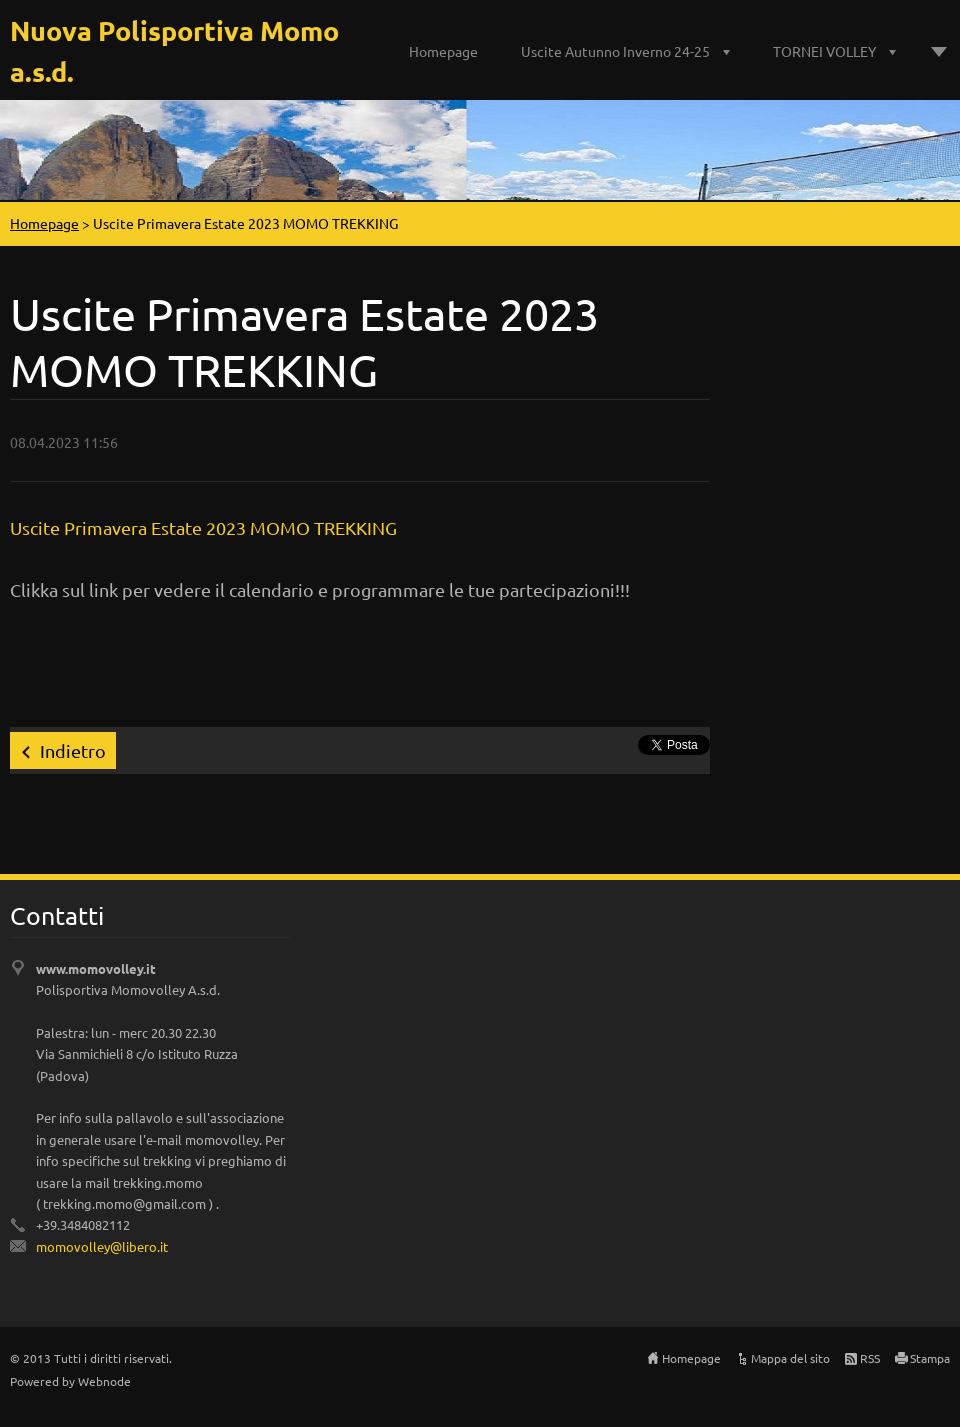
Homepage (443, 51)
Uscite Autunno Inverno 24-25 (615, 51)
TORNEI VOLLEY (824, 51)
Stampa (930, 1358)
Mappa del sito (790, 1358)
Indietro (73, 750)
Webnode (104, 1381)
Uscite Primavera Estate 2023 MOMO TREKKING (203, 527)
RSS (870, 1358)
